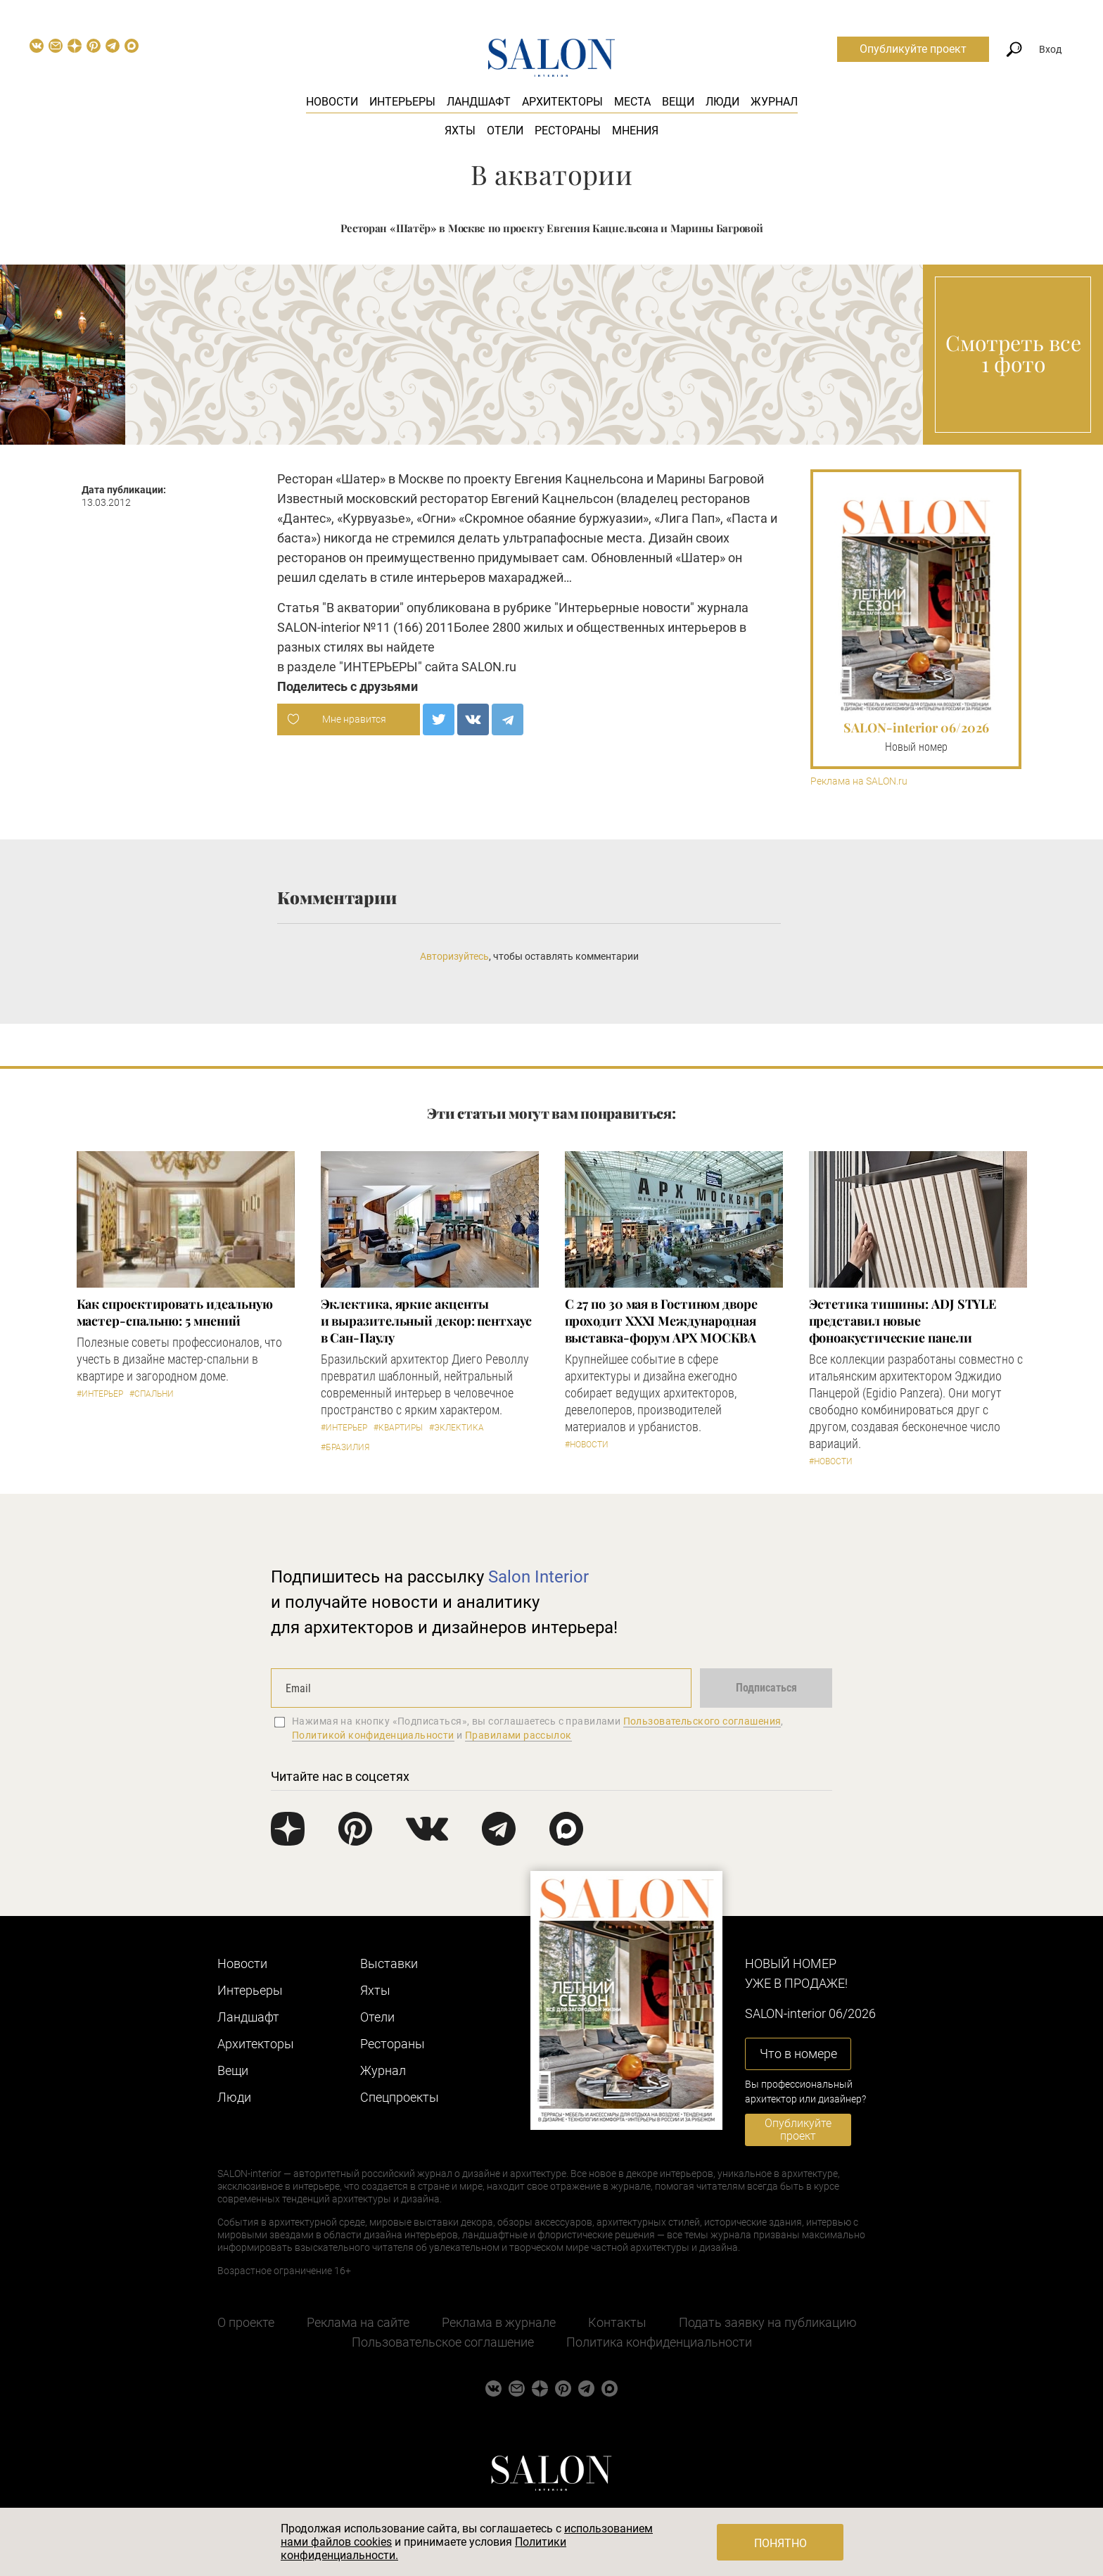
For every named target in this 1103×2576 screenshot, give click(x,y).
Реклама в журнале (499, 2322)
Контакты (617, 2322)
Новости (332, 101)
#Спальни (151, 1394)
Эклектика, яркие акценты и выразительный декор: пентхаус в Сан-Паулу (426, 1320)
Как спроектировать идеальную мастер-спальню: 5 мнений (175, 1312)
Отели (505, 130)
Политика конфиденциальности (659, 2342)
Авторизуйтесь (454, 956)
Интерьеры (402, 101)
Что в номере (798, 2053)
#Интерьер (100, 1394)
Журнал (774, 101)
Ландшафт (479, 101)
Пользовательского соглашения (702, 1721)
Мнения (635, 130)
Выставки (389, 1963)
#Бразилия (345, 1447)
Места (632, 101)
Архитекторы (562, 101)
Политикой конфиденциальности (373, 1735)
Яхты (460, 130)
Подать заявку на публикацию (768, 2322)
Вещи (678, 101)
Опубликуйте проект (913, 49)
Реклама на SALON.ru (858, 781)
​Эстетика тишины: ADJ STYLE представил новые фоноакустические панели (903, 1320)
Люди (722, 101)
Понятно (780, 2543)
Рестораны (568, 130)
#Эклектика (456, 1427)
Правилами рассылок (518, 1735)
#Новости (586, 1444)
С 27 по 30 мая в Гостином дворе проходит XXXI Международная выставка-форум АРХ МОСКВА (661, 1320)
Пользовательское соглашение (443, 2342)
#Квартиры (398, 1427)
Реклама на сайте (358, 2322)
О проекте (245, 2322)
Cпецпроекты (399, 2097)
